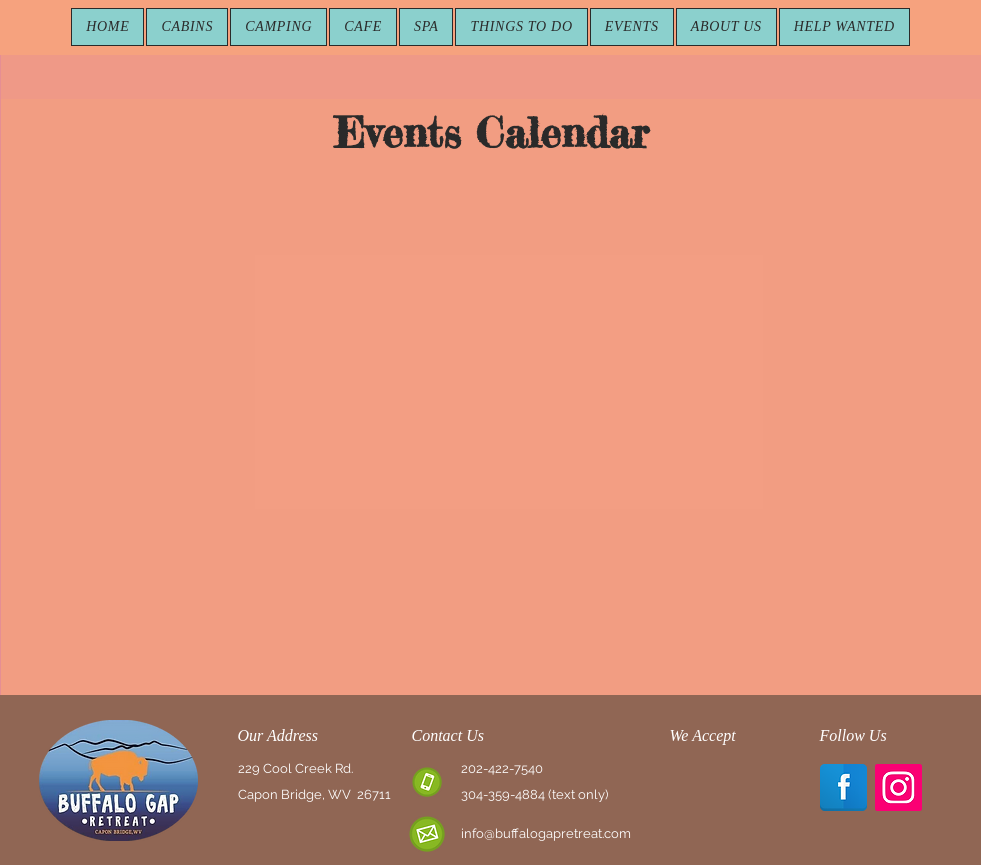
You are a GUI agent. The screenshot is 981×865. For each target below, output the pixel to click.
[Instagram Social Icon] (898, 787)
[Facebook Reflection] (843, 787)
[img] (693, 785)
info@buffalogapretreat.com (546, 833)
